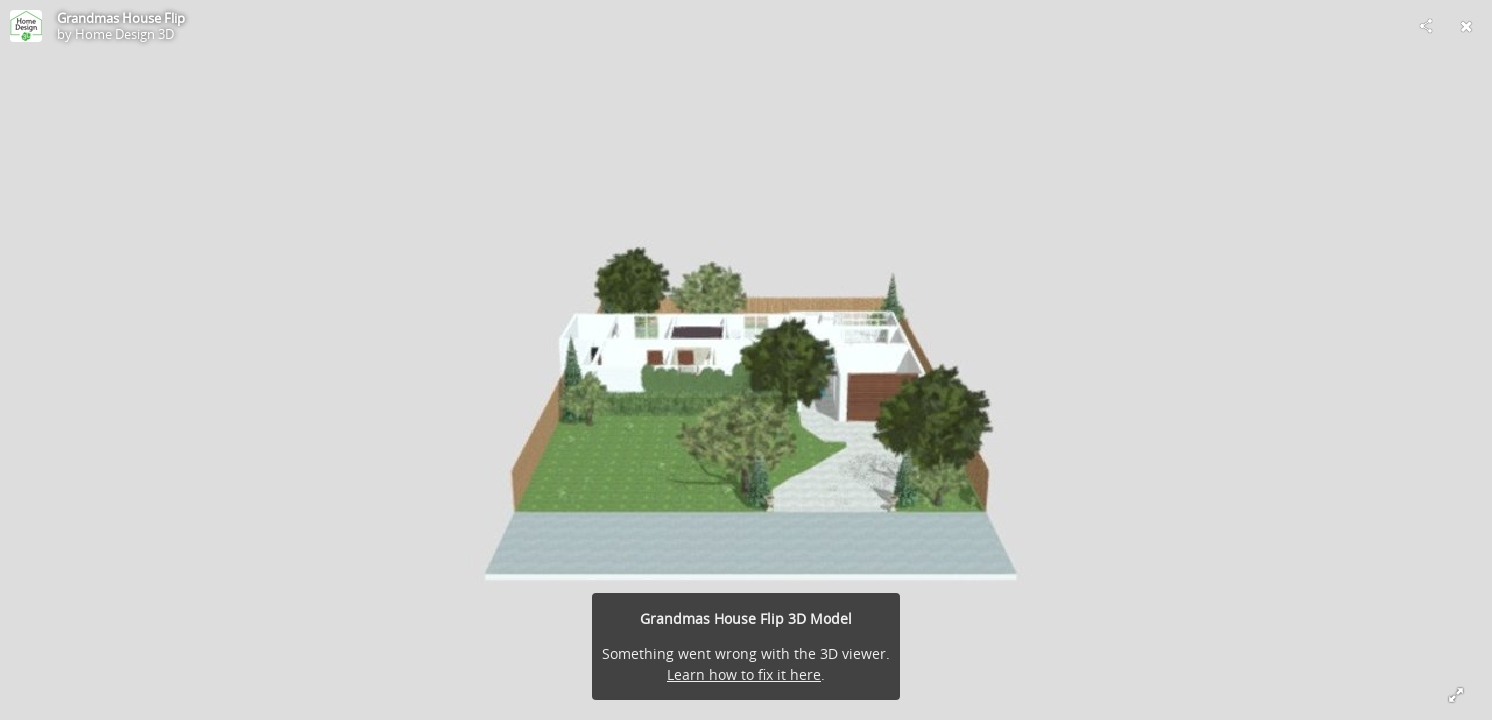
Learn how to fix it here (744, 674)
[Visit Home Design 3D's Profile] (26, 26)
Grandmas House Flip (121, 18)
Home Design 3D (124, 34)
